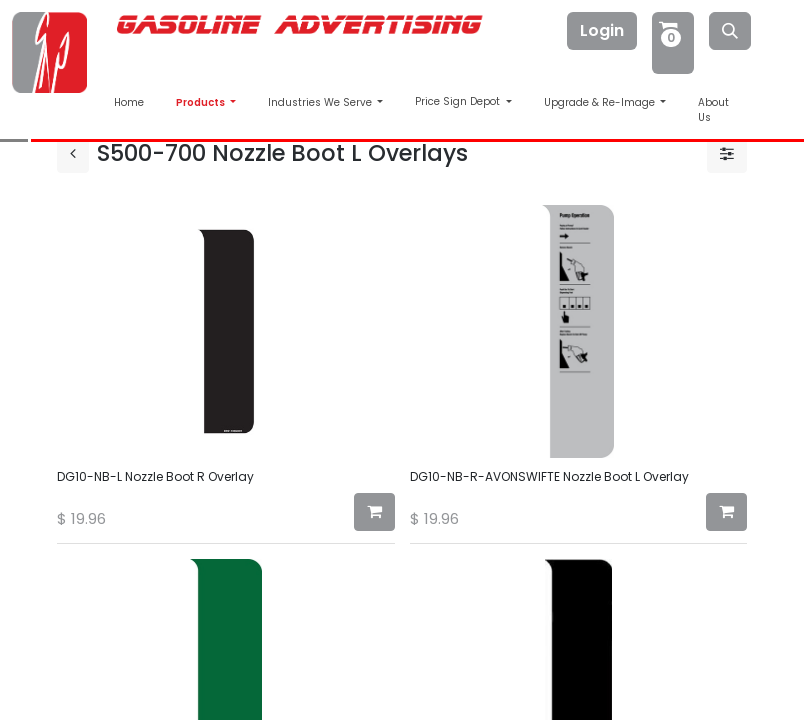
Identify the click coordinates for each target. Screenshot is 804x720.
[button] (374, 512)
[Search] (730, 31)
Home (129, 102)
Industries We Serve (321, 102)
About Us (713, 110)
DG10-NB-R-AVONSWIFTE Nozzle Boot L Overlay (549, 476)
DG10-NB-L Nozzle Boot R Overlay (155, 476)
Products (201, 102)
